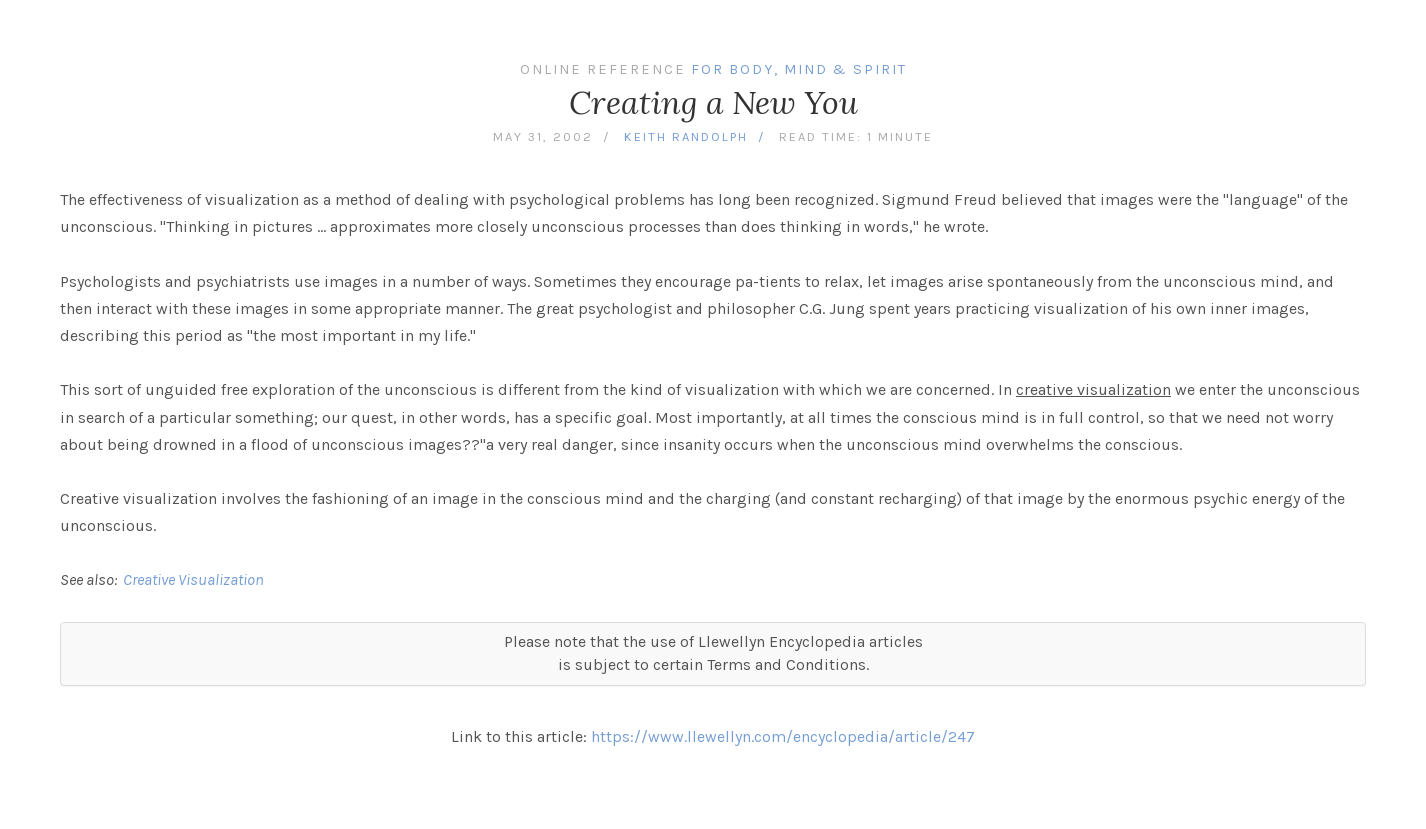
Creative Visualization (193, 579)
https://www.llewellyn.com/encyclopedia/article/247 (783, 736)
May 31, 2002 (543, 136)
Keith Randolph (686, 136)
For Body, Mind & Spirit (799, 69)
